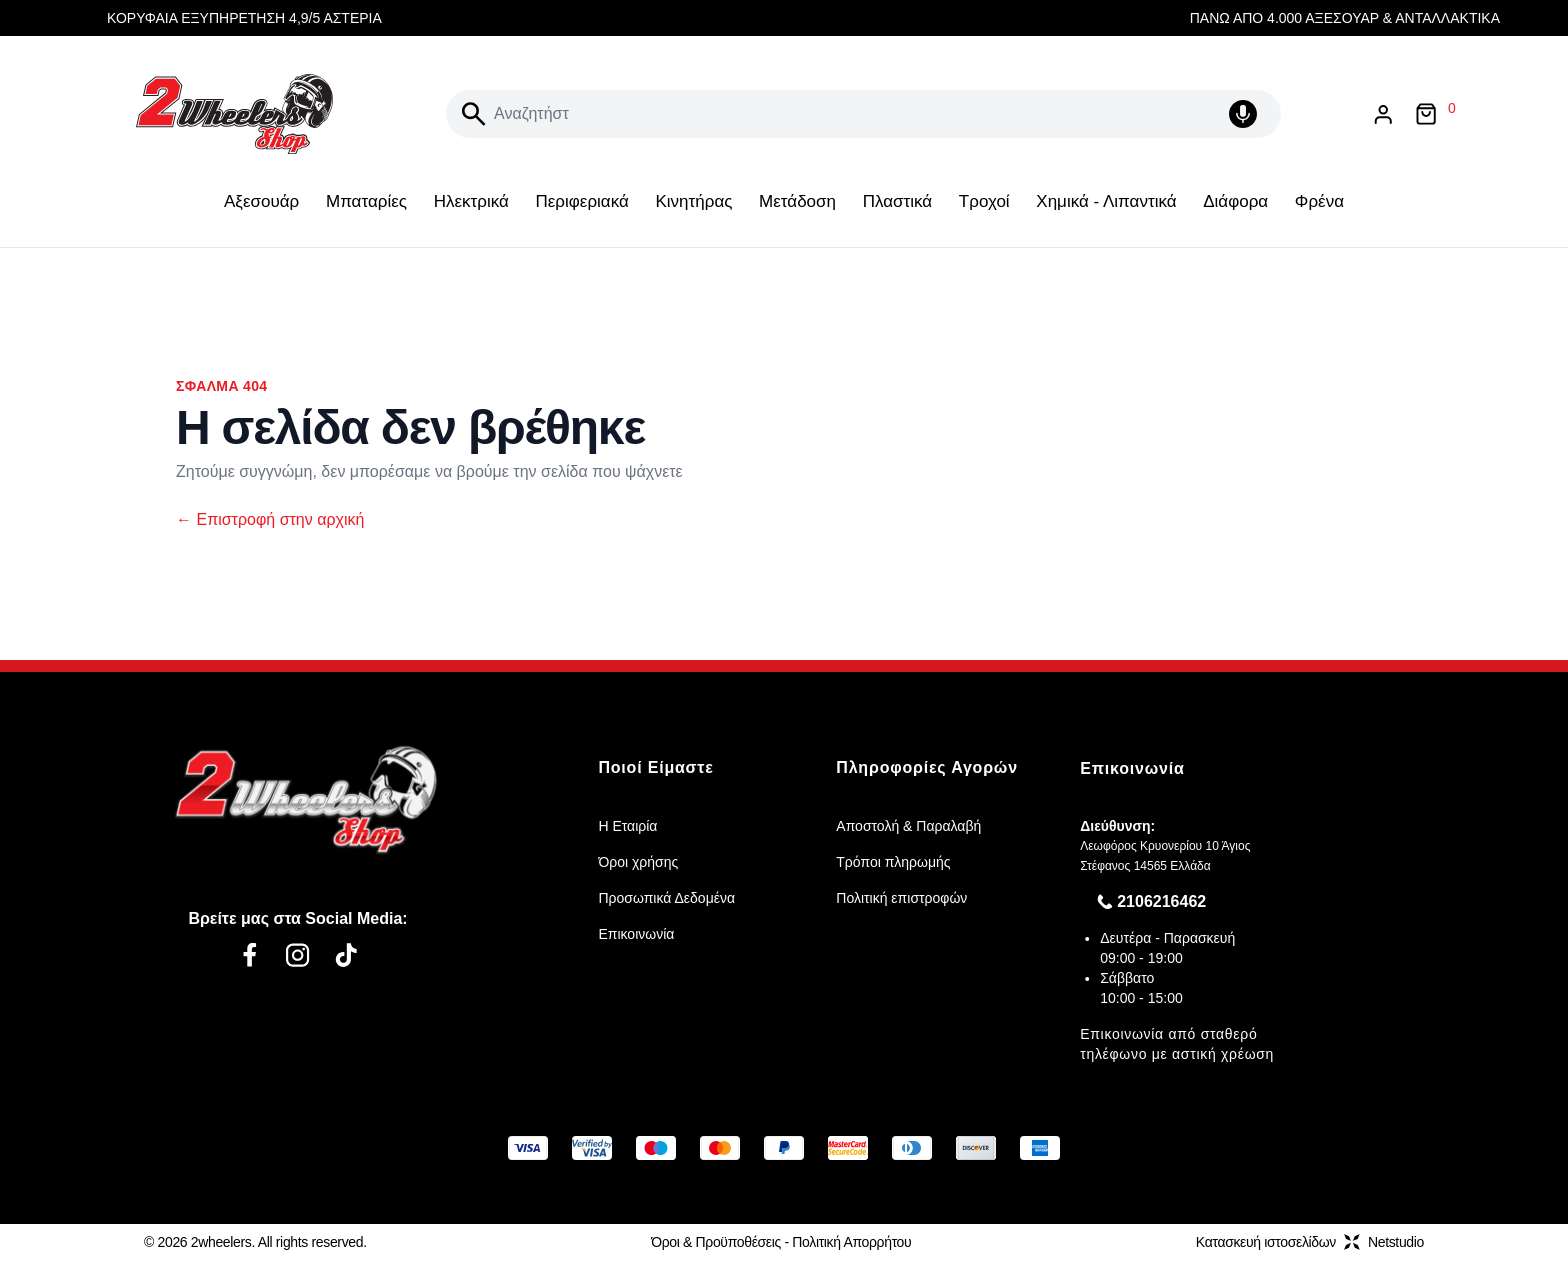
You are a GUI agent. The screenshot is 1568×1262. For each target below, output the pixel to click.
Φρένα (1319, 201)
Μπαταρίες (366, 201)
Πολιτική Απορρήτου (851, 1242)
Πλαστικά (897, 201)
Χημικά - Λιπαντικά (1106, 201)
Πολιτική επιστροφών (901, 898)
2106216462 (1161, 901)
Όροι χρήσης (638, 862)
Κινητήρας (693, 201)
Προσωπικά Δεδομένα (666, 898)
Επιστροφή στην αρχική (270, 519)
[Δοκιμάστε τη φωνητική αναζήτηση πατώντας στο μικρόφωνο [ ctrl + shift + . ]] (1247, 114)
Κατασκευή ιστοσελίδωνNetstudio (1310, 1242)
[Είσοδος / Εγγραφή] (1383, 114)
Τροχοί (984, 201)
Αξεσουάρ (261, 201)
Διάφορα (1235, 201)
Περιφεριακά (581, 201)
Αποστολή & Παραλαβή (908, 826)
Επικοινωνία (636, 934)
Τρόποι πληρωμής (893, 862)
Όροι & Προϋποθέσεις (716, 1242)
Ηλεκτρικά (471, 201)
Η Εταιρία (627, 826)
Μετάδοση (797, 201)
